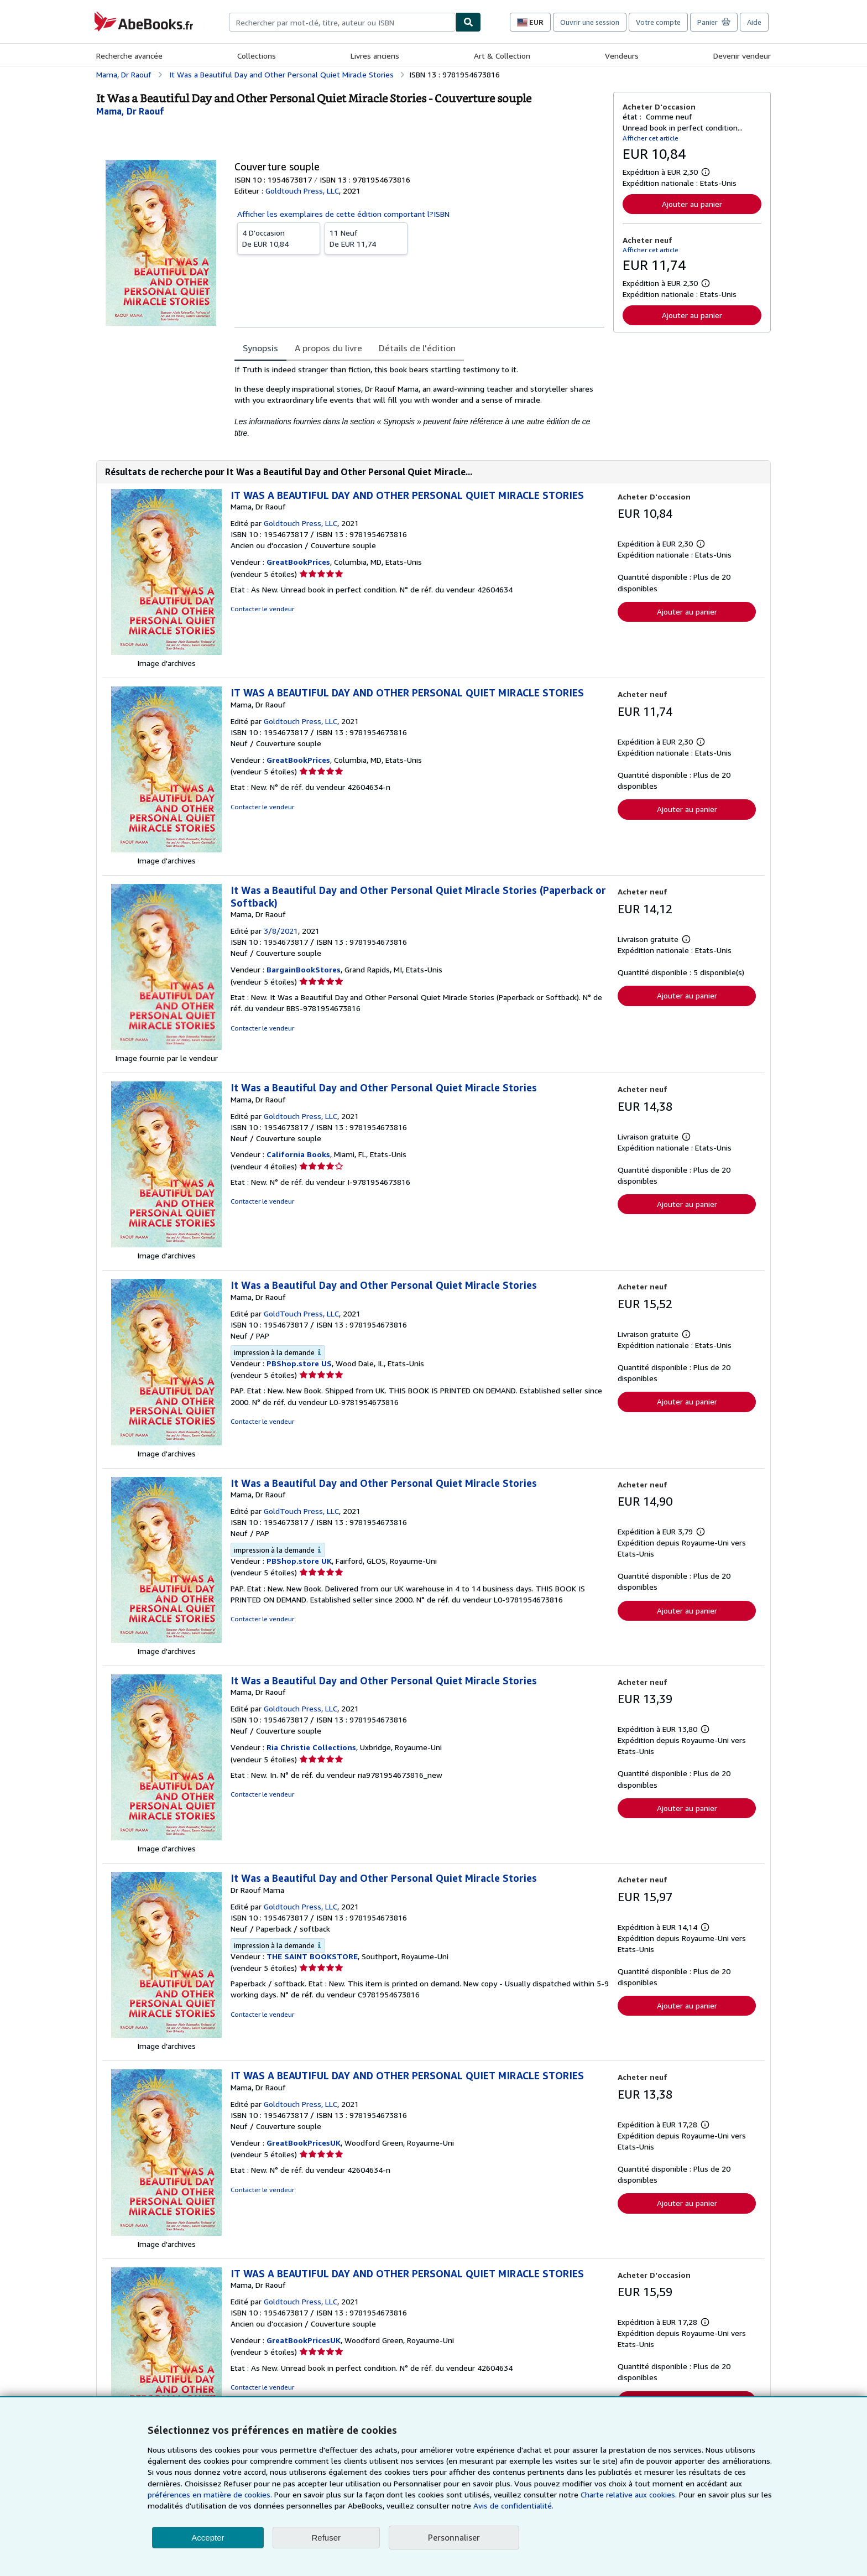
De (278, 237)
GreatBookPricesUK (304, 2142)
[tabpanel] (419, 401)
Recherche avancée (129, 55)
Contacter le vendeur (262, 609)
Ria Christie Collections (311, 1747)
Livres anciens (375, 55)
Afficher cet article (650, 138)
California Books (298, 1154)
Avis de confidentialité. (513, 2505)
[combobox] (342, 22)
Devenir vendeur (742, 55)
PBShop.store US (299, 1363)
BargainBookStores (304, 969)
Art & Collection (502, 55)
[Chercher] (468, 22)
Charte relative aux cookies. (630, 2494)
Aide (754, 22)
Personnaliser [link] (454, 2537)
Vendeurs (622, 55)
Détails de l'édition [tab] (417, 347)
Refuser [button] (326, 2537)
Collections (256, 55)
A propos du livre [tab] (328, 347)
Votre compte (658, 22)
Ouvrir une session (589, 22)
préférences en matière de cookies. (210, 2494)
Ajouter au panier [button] (692, 204)
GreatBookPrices (298, 561)
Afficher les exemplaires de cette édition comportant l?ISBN (343, 213)
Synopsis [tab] (260, 347)
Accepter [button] (207, 2537)
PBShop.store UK (299, 1560)
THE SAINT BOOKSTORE (312, 1956)
